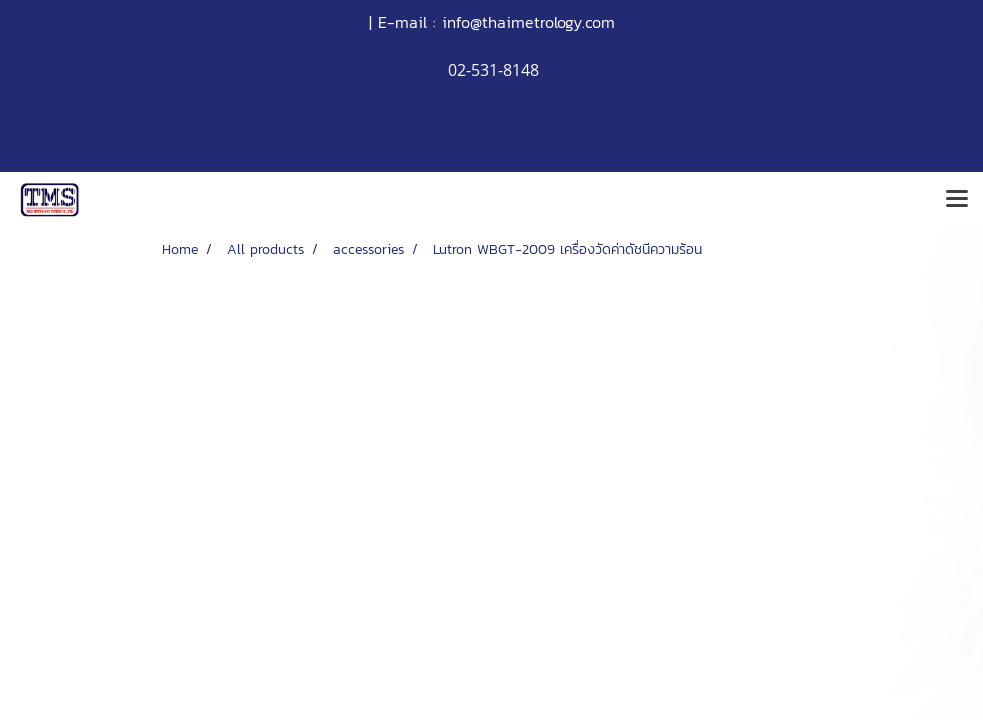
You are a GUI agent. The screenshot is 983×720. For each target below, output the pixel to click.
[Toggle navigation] (957, 200)
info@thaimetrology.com (528, 22)
